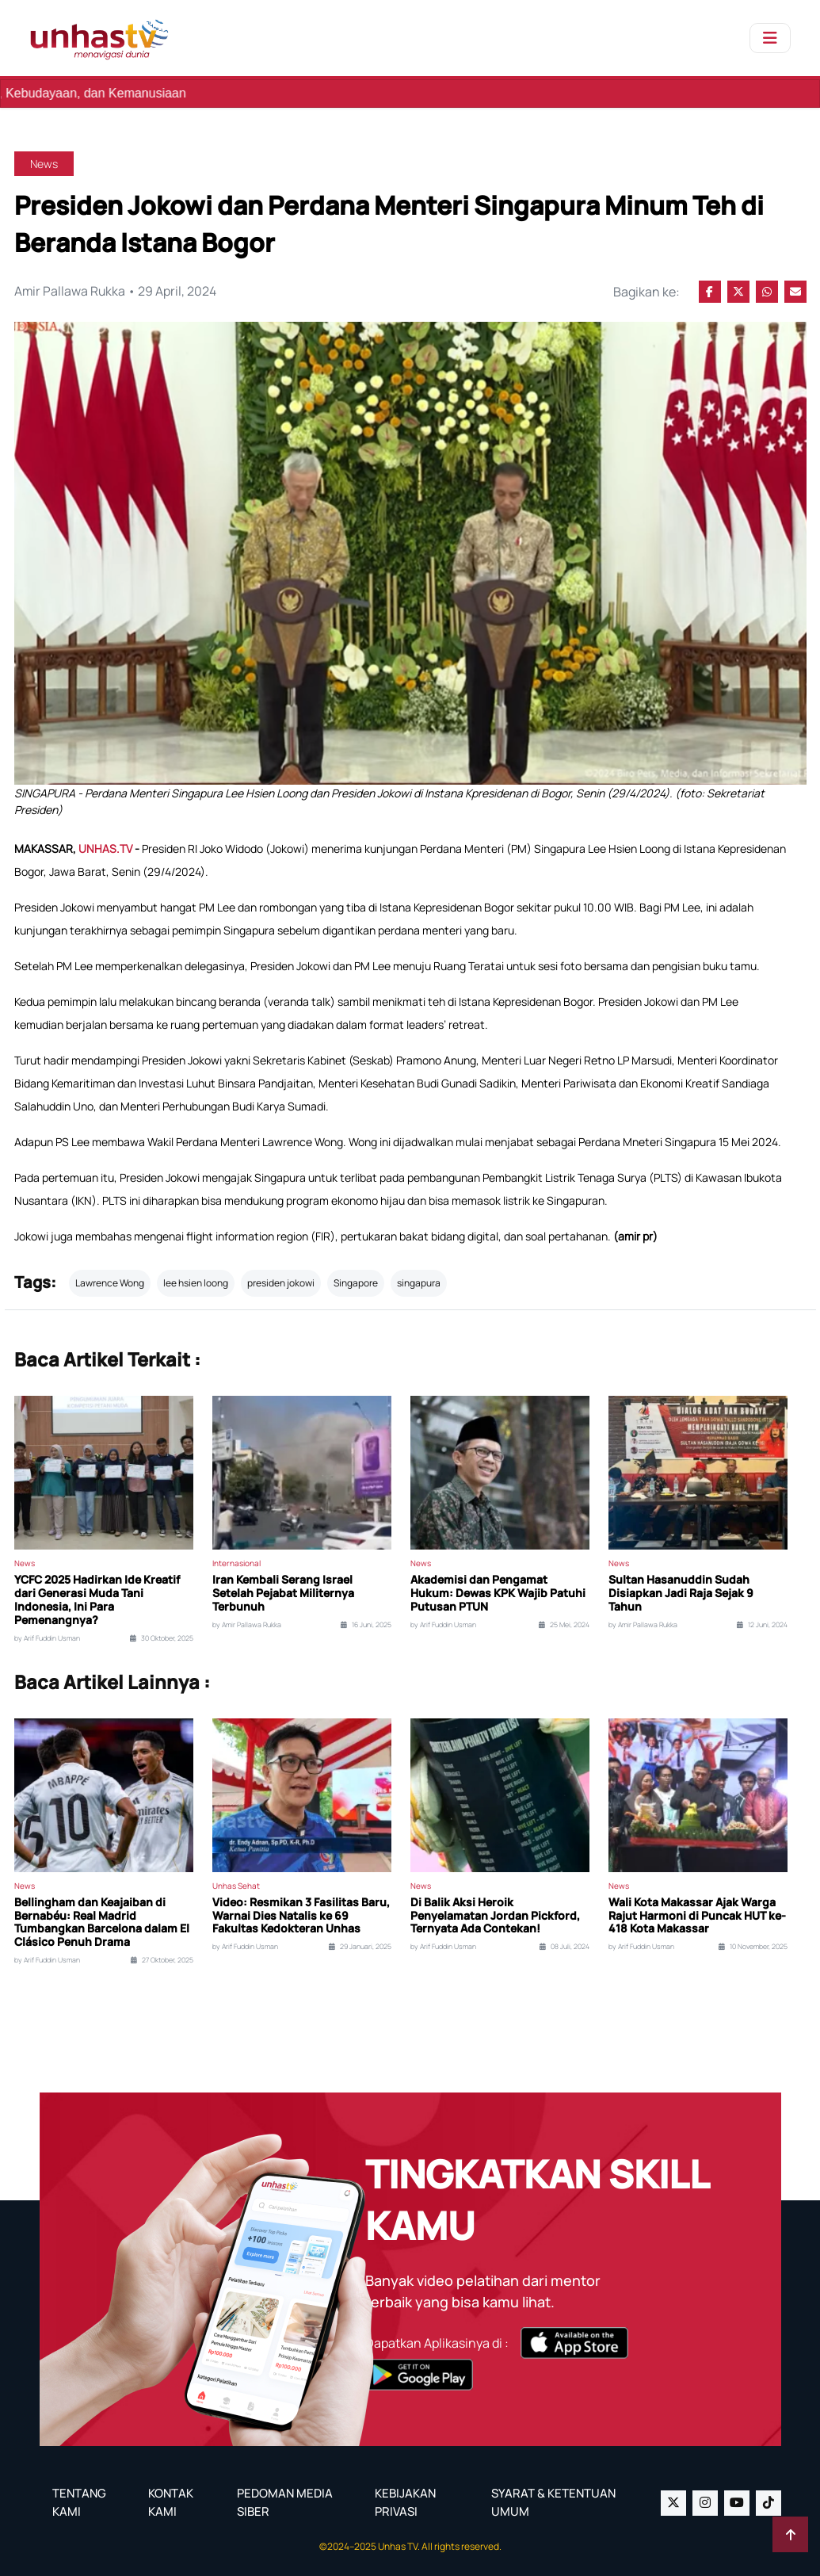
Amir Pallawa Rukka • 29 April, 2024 (116, 291)
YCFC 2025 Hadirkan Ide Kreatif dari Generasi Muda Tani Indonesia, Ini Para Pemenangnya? (97, 1599)
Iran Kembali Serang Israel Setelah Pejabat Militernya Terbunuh (283, 1593)
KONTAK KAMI (170, 2502)
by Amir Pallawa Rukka (246, 1625)
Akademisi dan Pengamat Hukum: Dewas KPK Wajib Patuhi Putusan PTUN (497, 1593)
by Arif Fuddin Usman (47, 1638)
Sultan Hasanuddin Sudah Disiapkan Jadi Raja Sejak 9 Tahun (680, 1593)
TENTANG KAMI (79, 2502)
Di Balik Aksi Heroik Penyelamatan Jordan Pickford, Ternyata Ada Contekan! (495, 1916)
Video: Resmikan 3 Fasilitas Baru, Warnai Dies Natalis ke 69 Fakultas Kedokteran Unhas (301, 1916)
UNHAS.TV (106, 848)
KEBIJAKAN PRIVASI (405, 2502)
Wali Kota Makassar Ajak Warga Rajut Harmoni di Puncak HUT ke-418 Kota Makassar (697, 1916)
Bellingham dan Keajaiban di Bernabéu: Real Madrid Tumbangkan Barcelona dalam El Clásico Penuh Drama (101, 1922)
